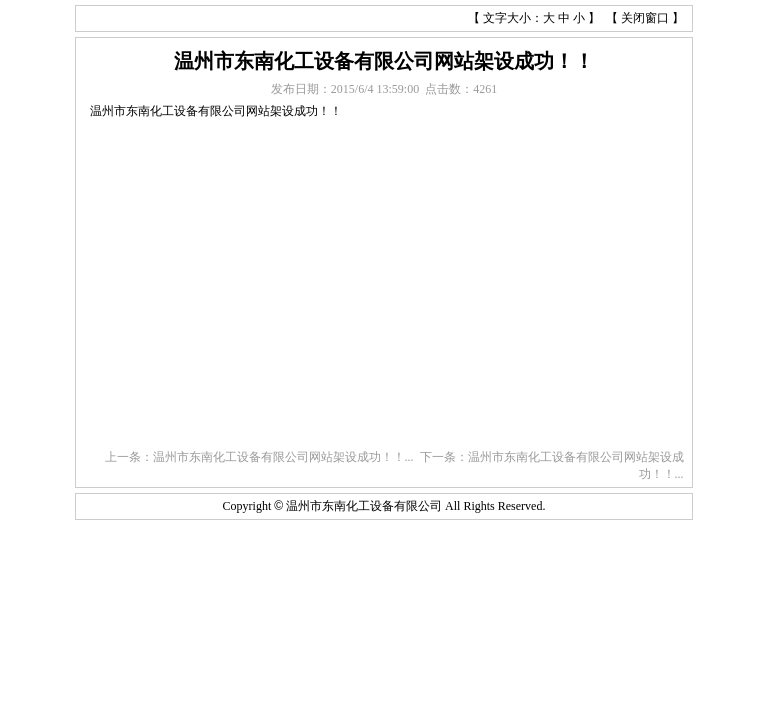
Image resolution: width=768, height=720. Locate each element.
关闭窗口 (645, 18)
